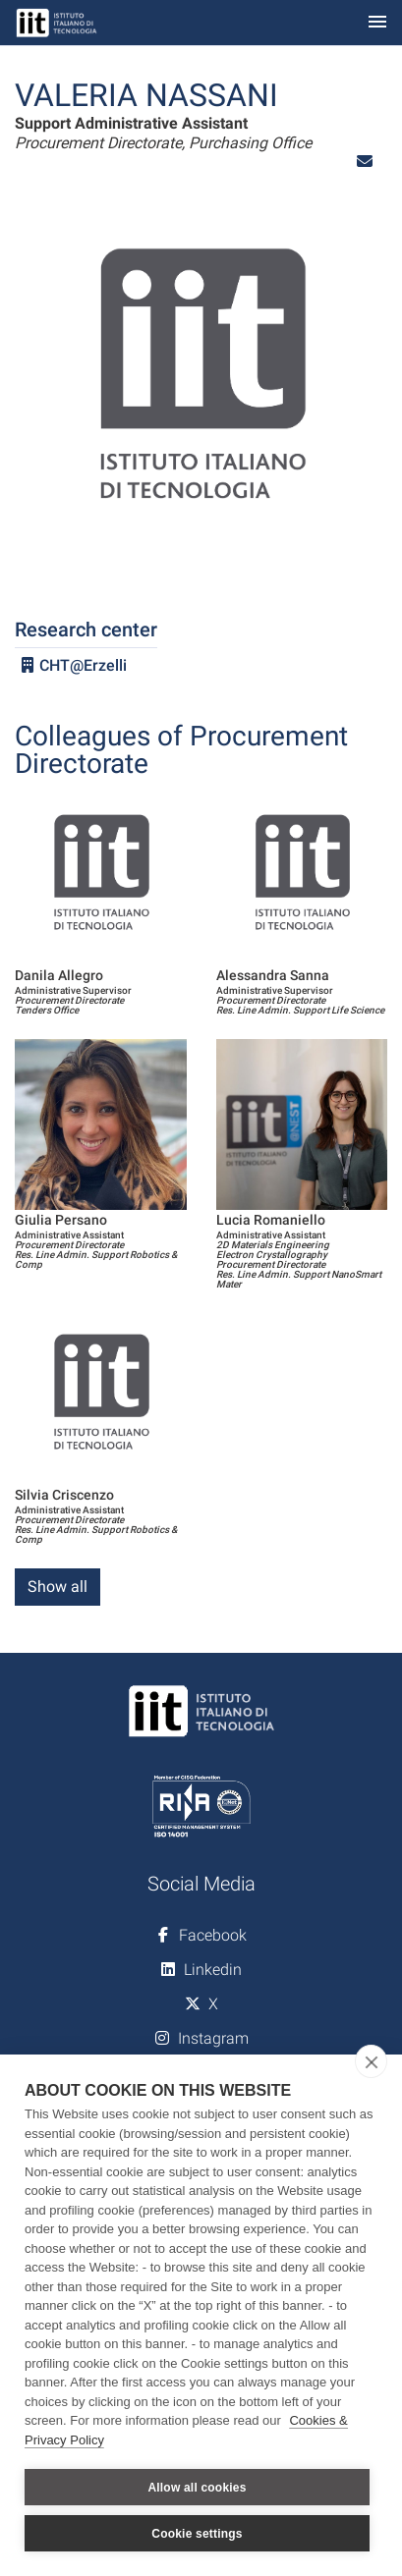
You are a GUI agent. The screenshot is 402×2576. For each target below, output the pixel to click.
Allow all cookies (196, 2487)
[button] (364, 161)
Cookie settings (196, 2534)
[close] (371, 2061)
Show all (57, 1586)
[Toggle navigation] (377, 23)
